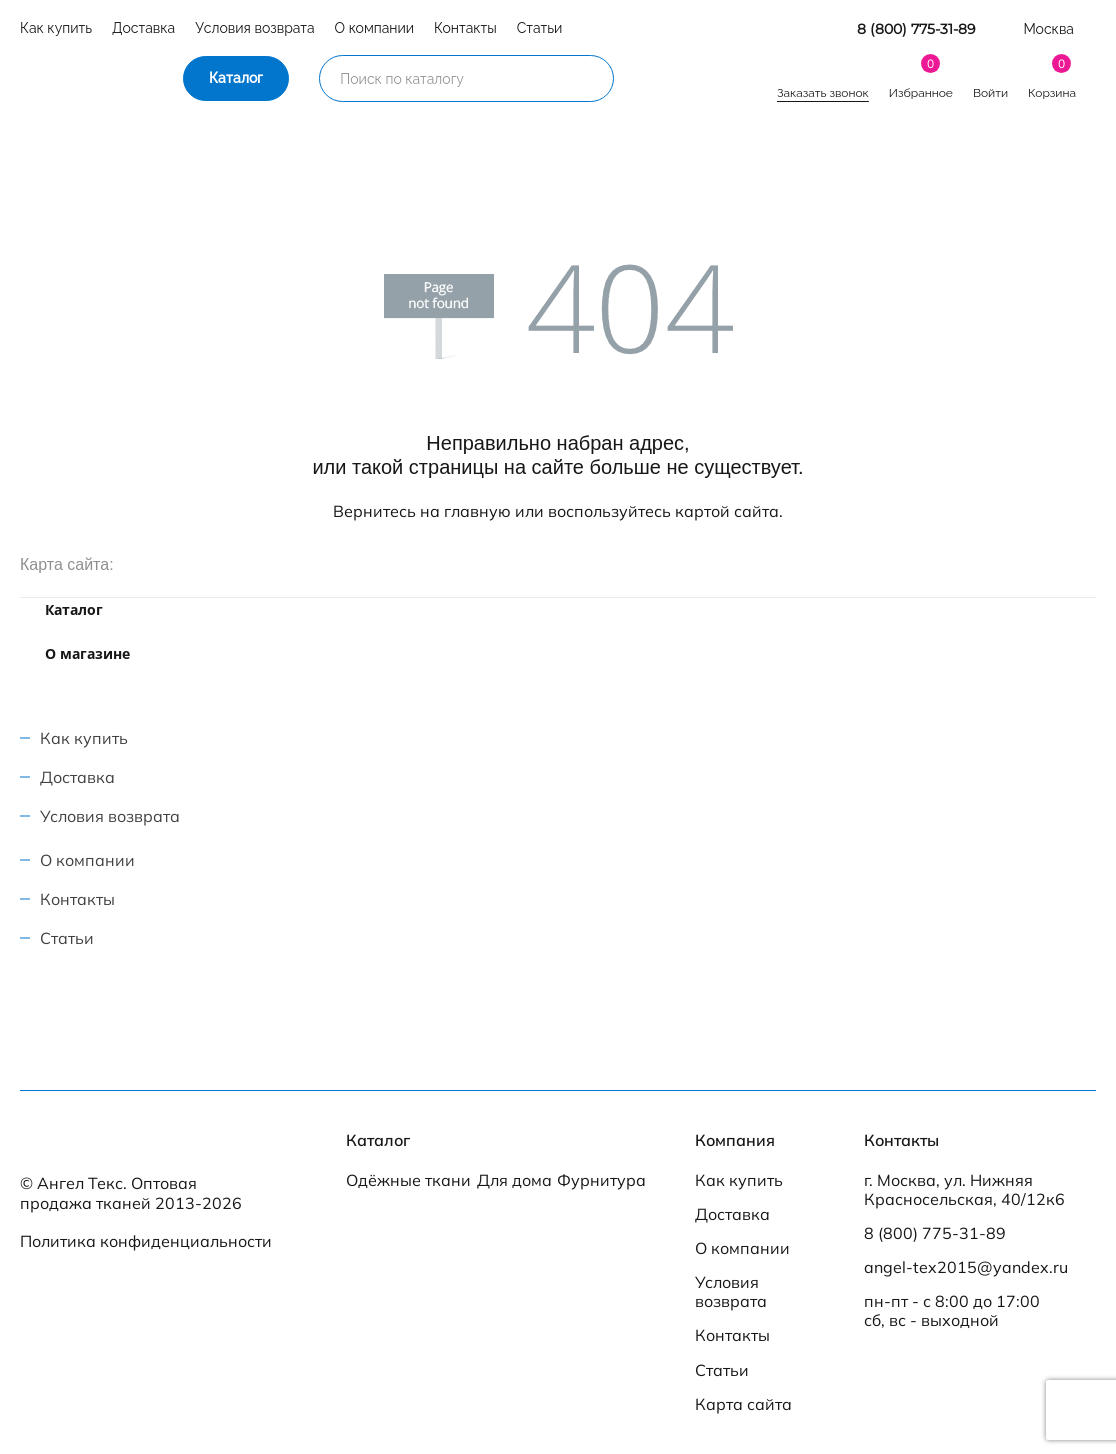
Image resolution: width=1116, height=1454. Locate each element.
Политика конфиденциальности (146, 1241)
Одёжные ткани (408, 1180)
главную (477, 511)
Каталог (236, 78)
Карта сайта (743, 1404)
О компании (375, 28)
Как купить (56, 28)
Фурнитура (601, 1180)
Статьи (540, 28)
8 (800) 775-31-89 (916, 29)
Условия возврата (254, 28)
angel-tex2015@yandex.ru (966, 1267)
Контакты (465, 28)
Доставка (143, 28)
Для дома (514, 1180)
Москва (1048, 29)
